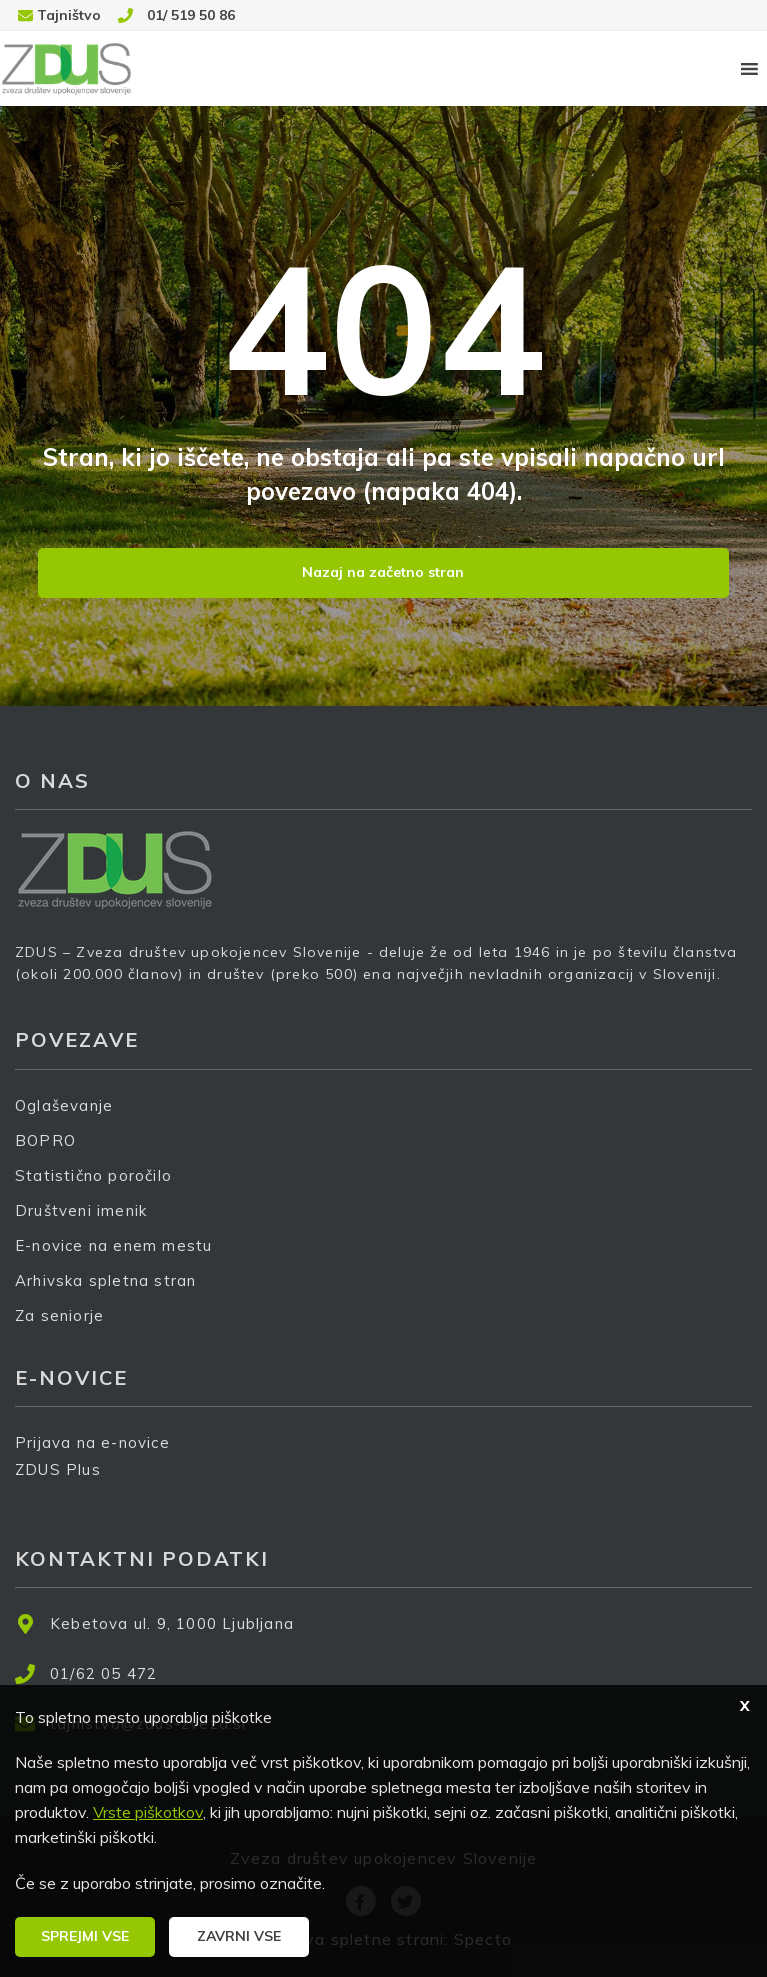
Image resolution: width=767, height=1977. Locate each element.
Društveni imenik (81, 1210)
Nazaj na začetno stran (383, 572)
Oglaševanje (64, 1105)
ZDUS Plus (65, 1482)
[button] (85, 1937)
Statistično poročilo (93, 1175)
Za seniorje (59, 1315)
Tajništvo (69, 15)
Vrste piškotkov (148, 1812)
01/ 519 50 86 (191, 15)
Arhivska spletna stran (105, 1280)
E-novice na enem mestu (113, 1245)
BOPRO (45, 1140)
